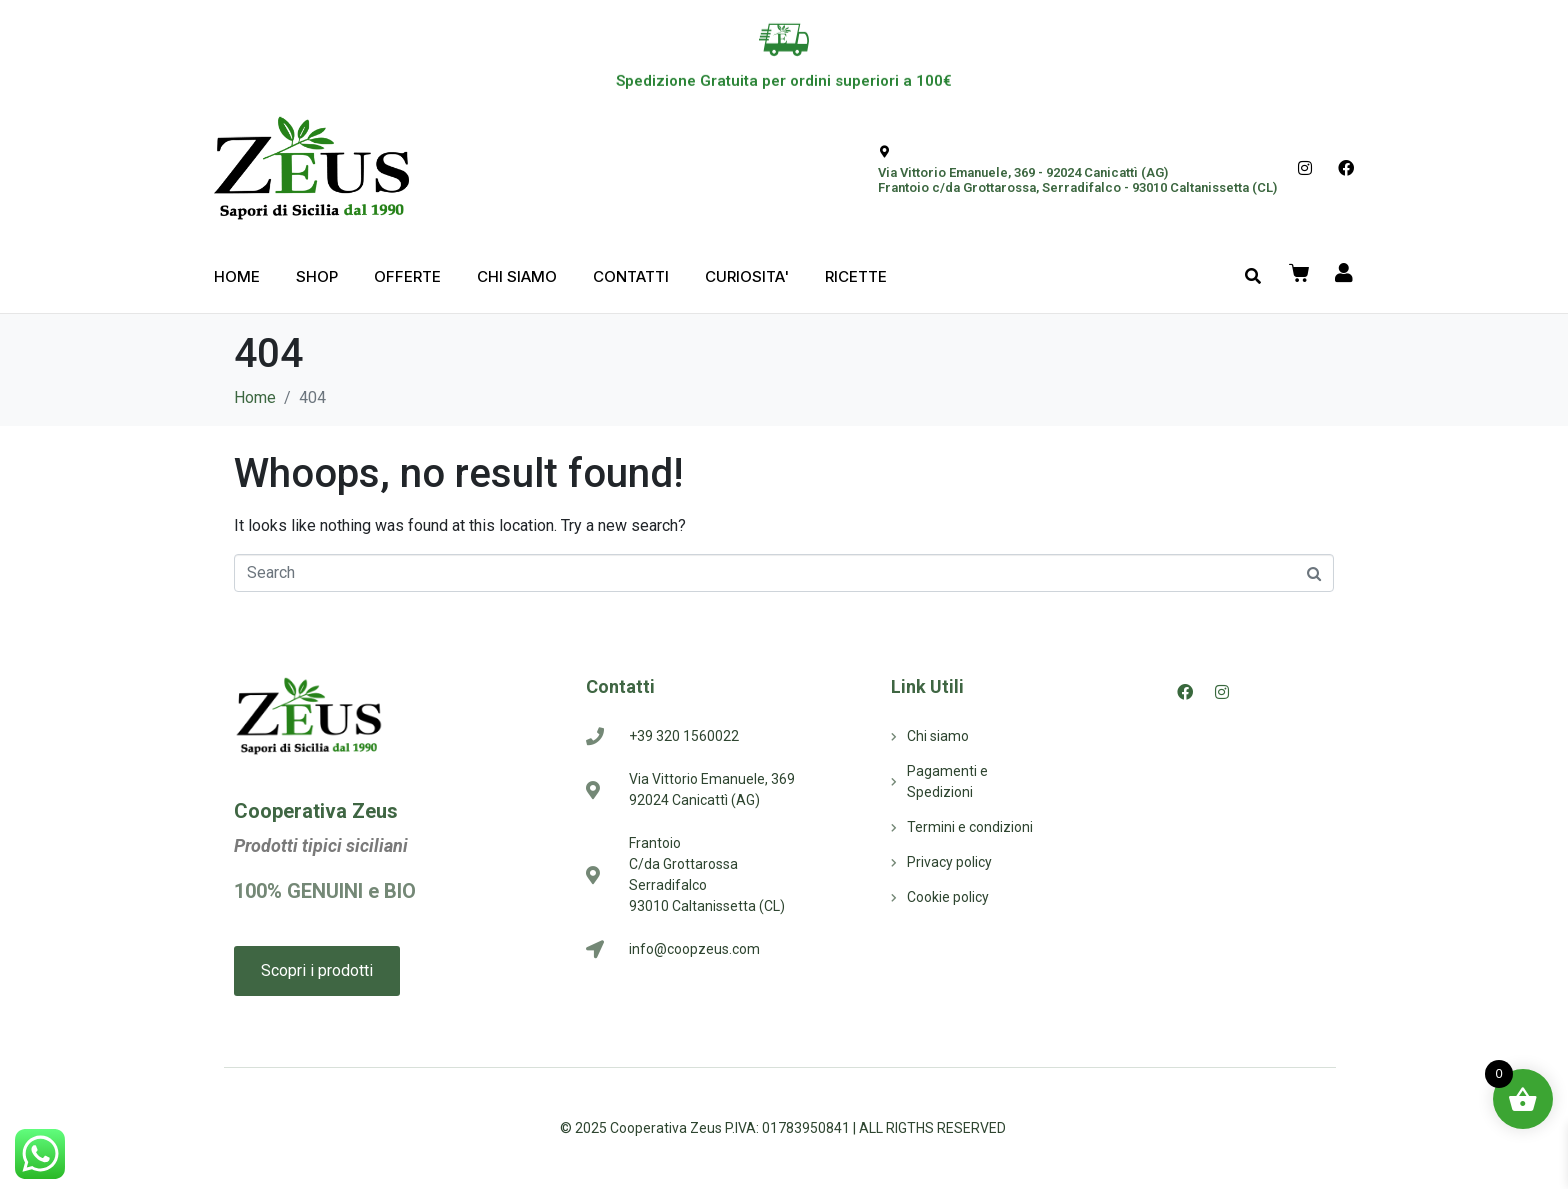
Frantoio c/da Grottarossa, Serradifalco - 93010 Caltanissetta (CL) (1077, 187)
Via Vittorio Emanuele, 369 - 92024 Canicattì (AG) (1023, 172)
